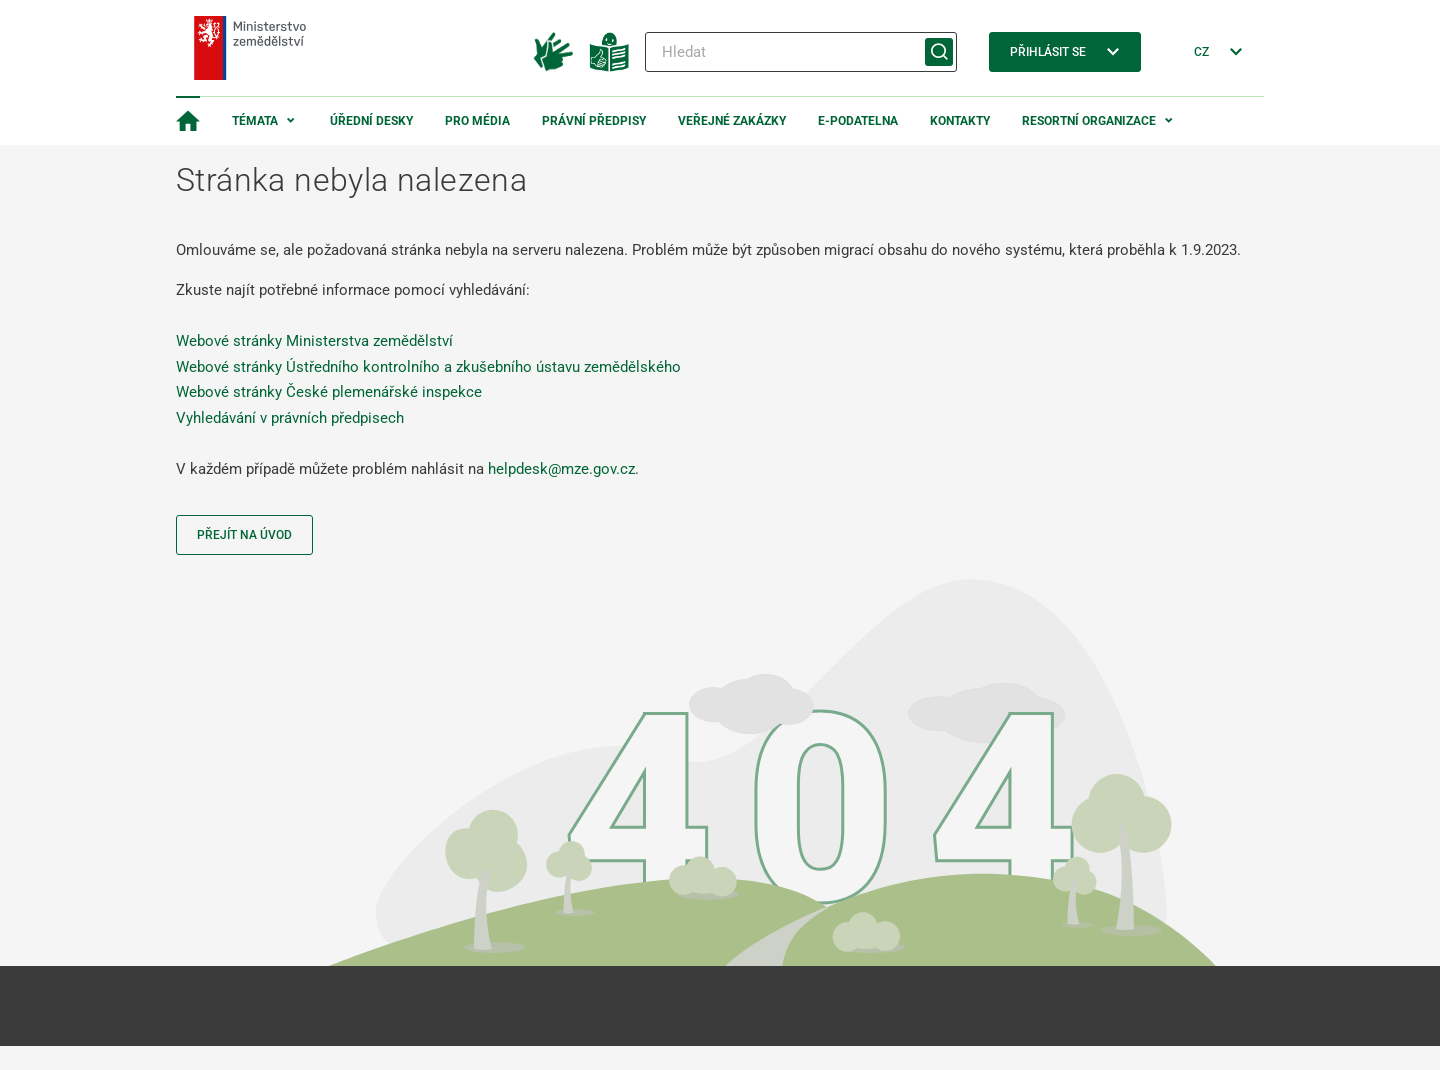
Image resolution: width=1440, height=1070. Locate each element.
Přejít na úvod (244, 535)
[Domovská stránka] (188, 121)
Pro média (477, 121)
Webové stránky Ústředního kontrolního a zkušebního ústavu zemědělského (428, 367)
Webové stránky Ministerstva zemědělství (314, 341)
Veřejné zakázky (732, 121)
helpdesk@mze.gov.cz (561, 469)
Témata (255, 121)
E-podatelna (858, 121)
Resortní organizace (1089, 121)
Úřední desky (371, 121)
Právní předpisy (594, 121)
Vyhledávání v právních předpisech (290, 418)
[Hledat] (801, 52)
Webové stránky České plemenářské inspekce (329, 392)
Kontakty (960, 121)
